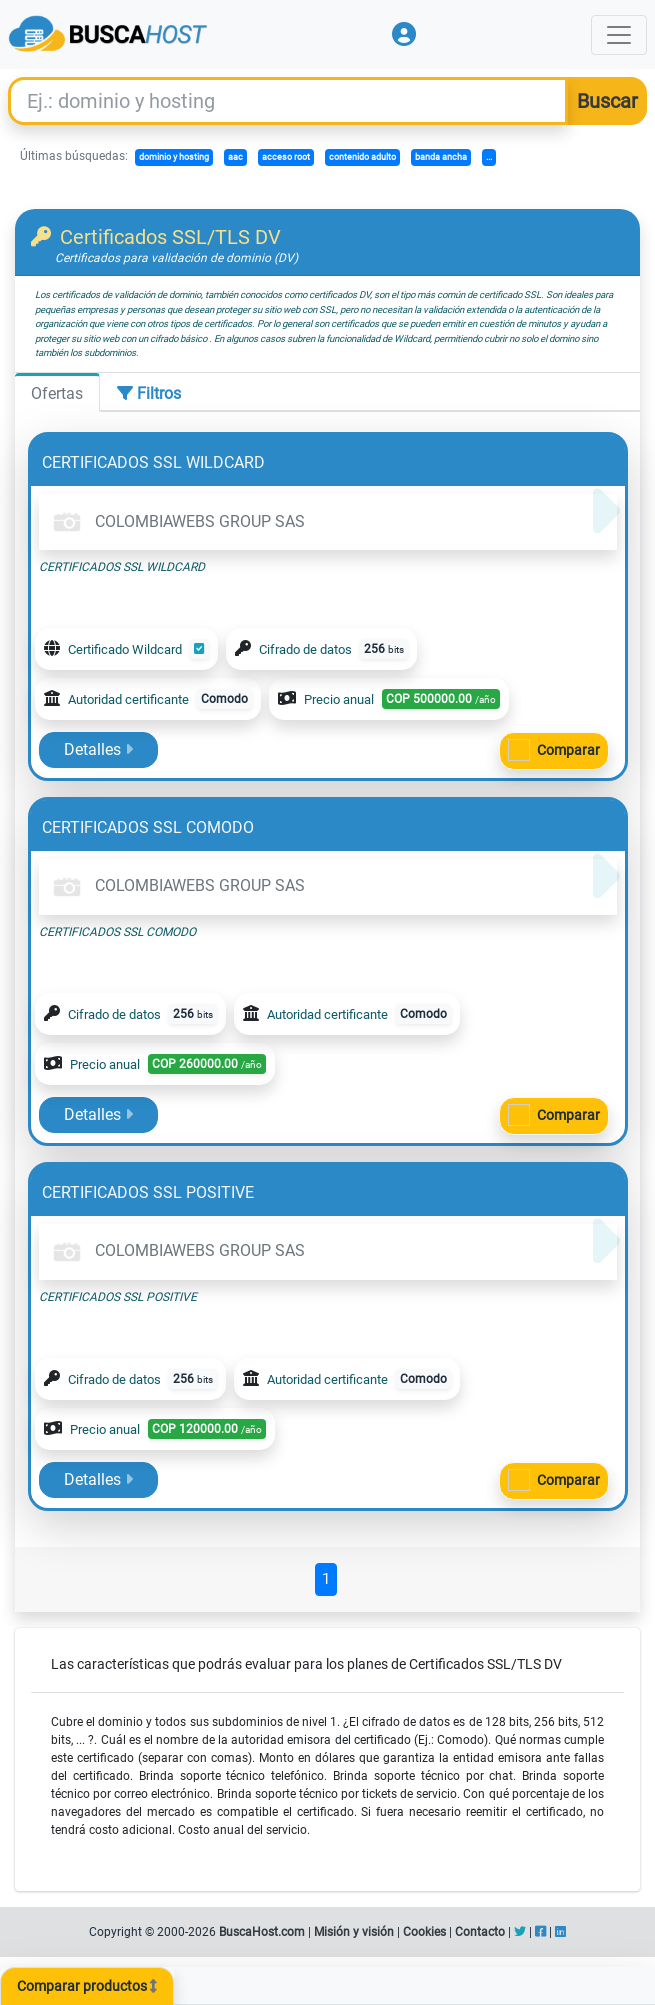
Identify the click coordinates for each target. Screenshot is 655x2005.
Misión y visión (354, 1932)
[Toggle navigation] (619, 35)
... (489, 157)
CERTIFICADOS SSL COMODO (148, 827)
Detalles (98, 749)
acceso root (286, 157)
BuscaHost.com (262, 1932)
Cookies (424, 1932)
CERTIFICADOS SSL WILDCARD (153, 462)
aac (235, 157)
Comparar (568, 750)
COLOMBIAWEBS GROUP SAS (176, 521)
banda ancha (441, 157)
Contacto (480, 1932)
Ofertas (57, 393)
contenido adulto (362, 157)
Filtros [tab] (149, 393)
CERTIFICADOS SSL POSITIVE (148, 1192)
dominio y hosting (174, 157)
